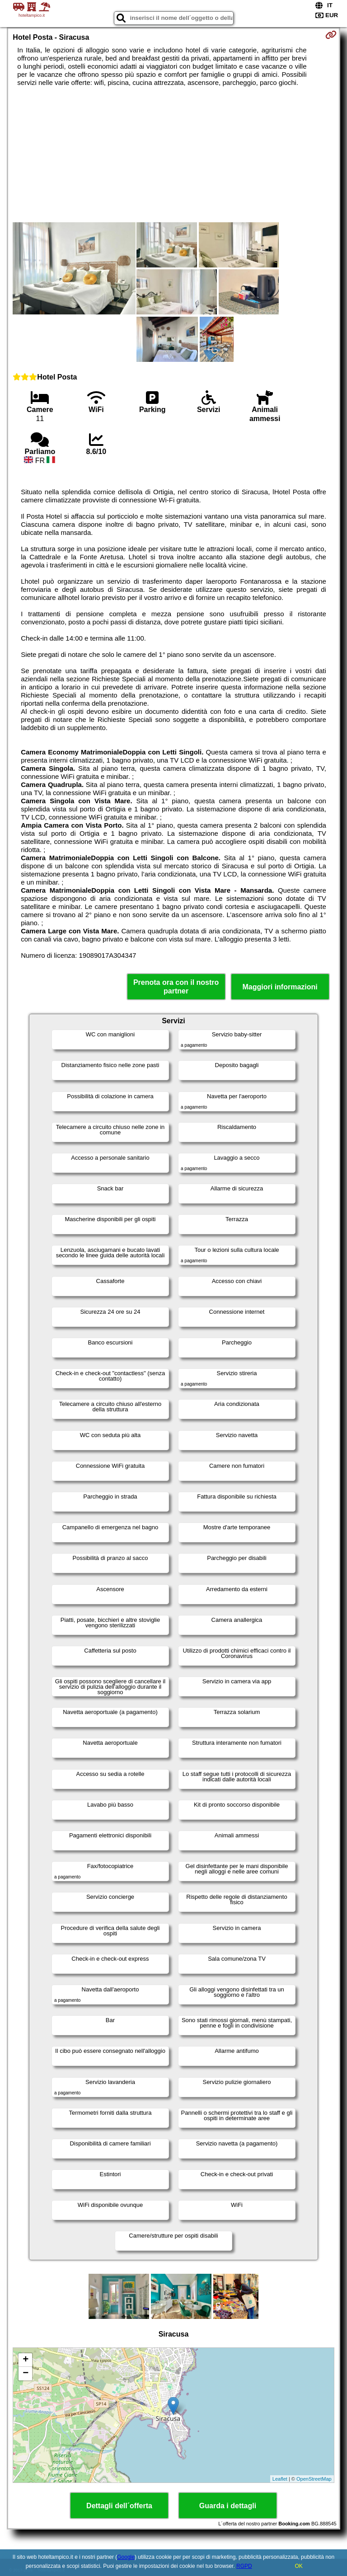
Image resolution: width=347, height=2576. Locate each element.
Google (126, 2557)
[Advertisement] (173, 154)
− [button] (25, 2373)
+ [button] (25, 2360)
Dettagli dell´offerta (119, 2506)
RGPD (244, 2566)
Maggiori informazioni (280, 987)
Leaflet (279, 2479)
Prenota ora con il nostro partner (176, 987)
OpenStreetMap (314, 2479)
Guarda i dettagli (227, 2506)
